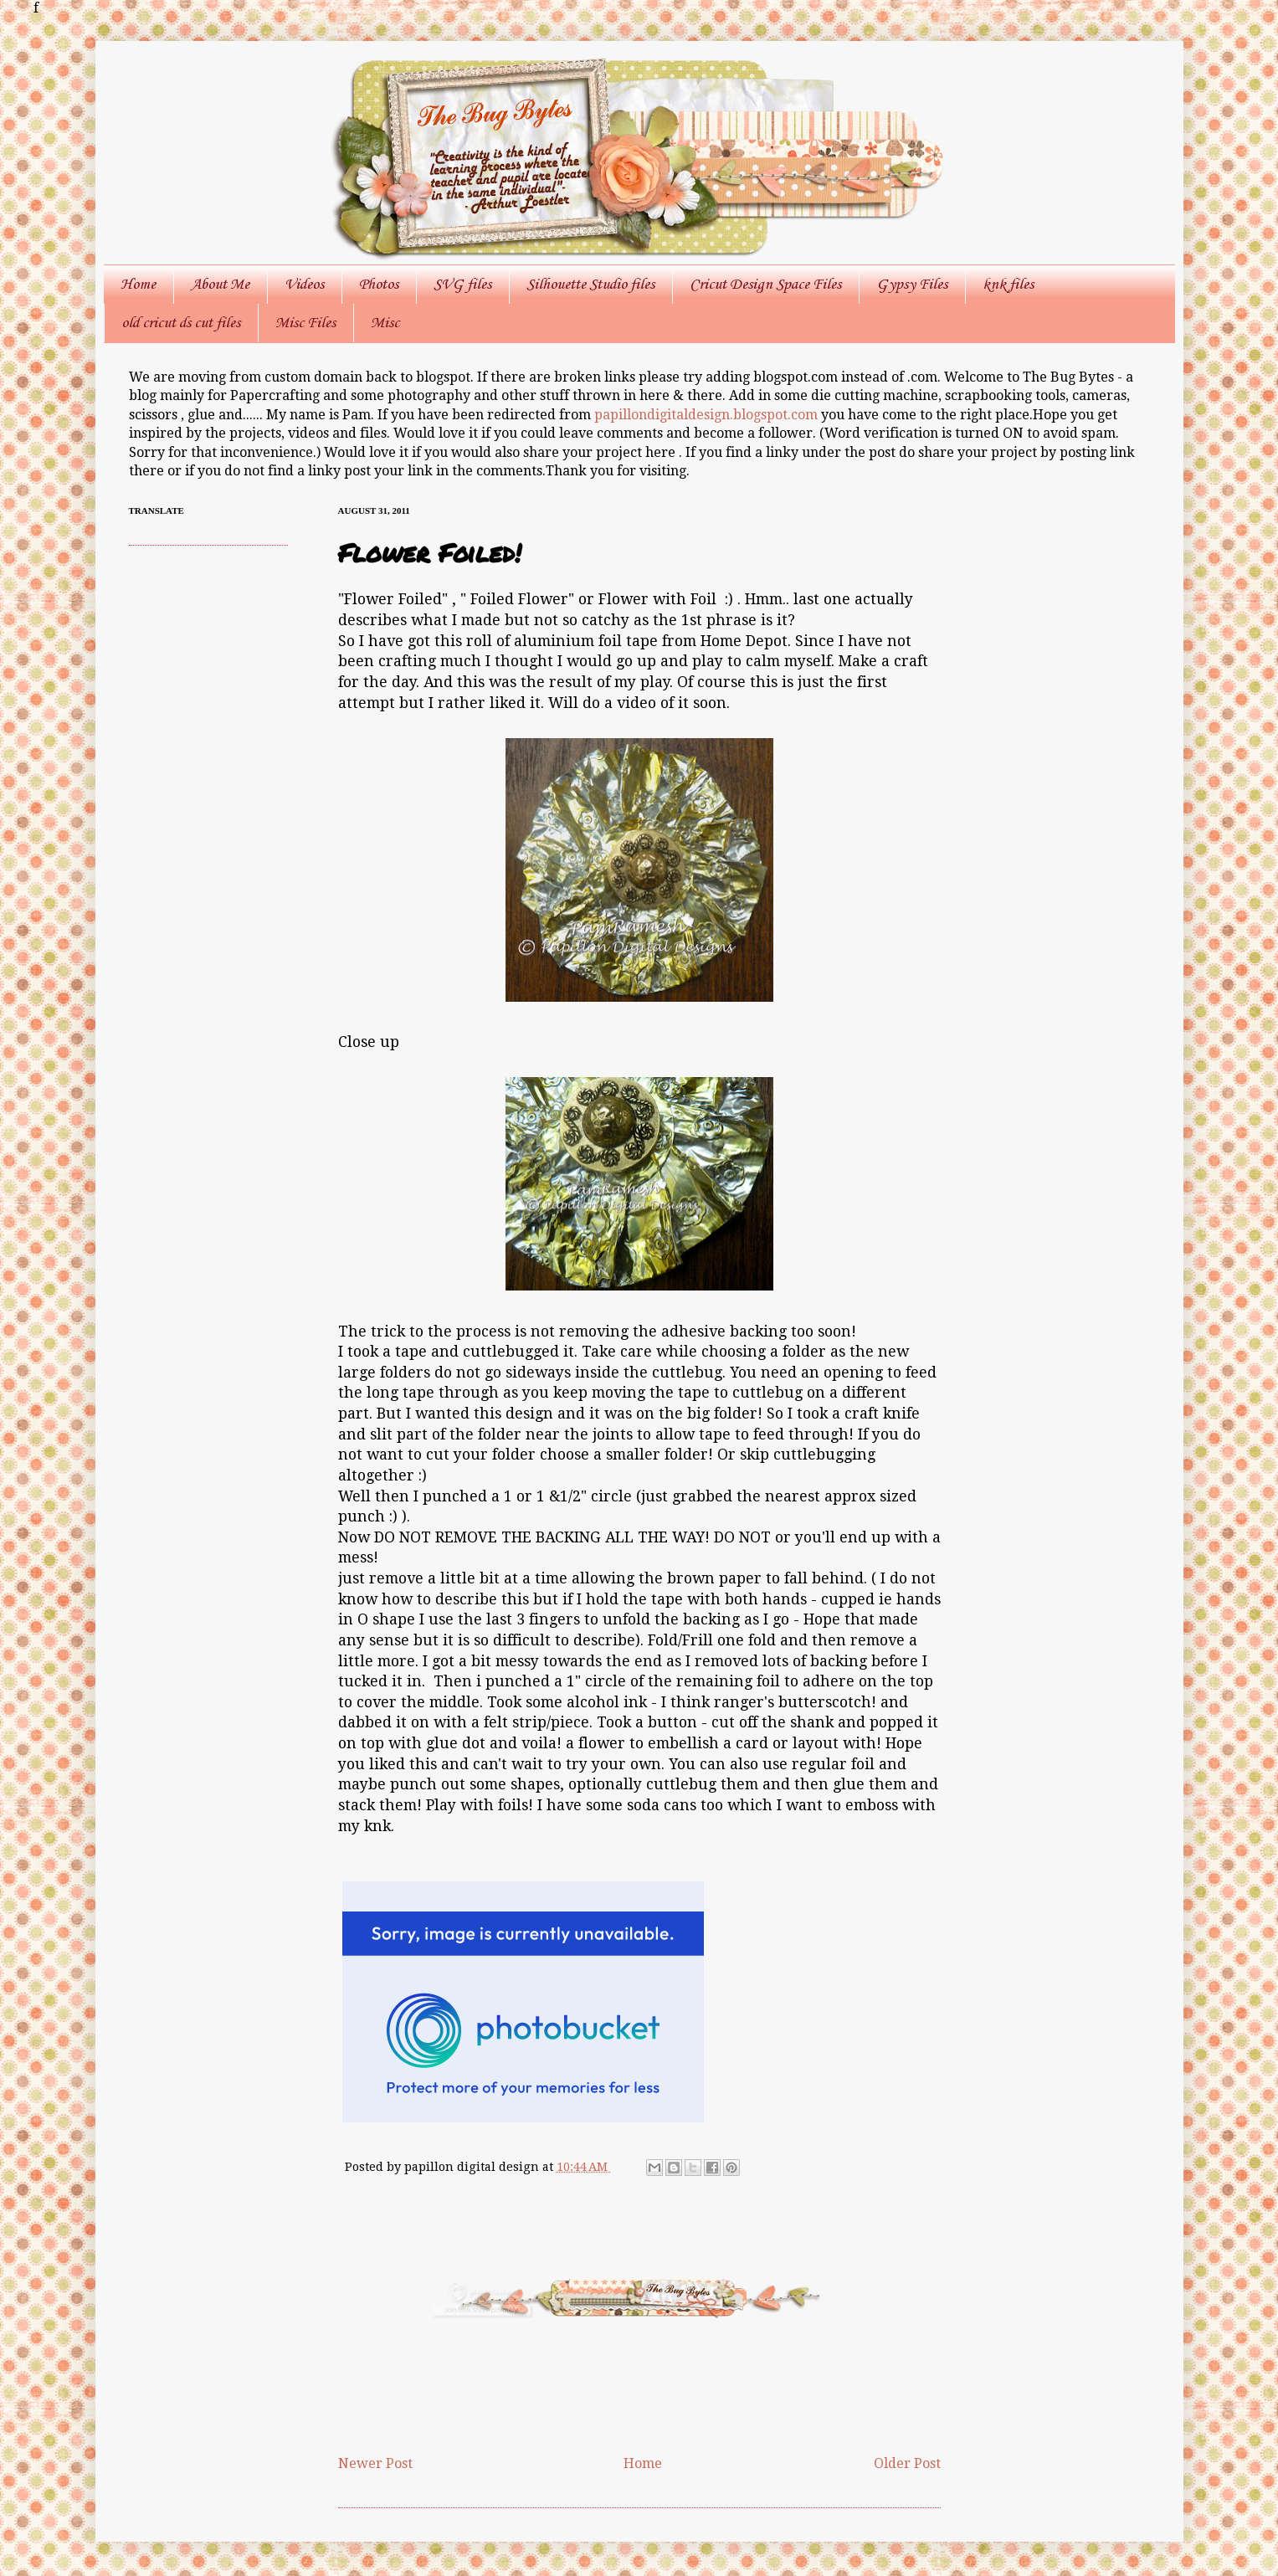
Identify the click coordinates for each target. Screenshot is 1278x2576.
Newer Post (375, 2463)
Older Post (907, 2463)
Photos (378, 284)
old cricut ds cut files (180, 323)
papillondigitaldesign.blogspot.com (707, 415)
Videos (304, 284)
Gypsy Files (911, 284)
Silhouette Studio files (590, 284)
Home (138, 284)
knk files (1008, 284)
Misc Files (305, 323)
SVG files (462, 284)
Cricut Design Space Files (765, 284)
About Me (220, 284)
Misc (385, 323)
